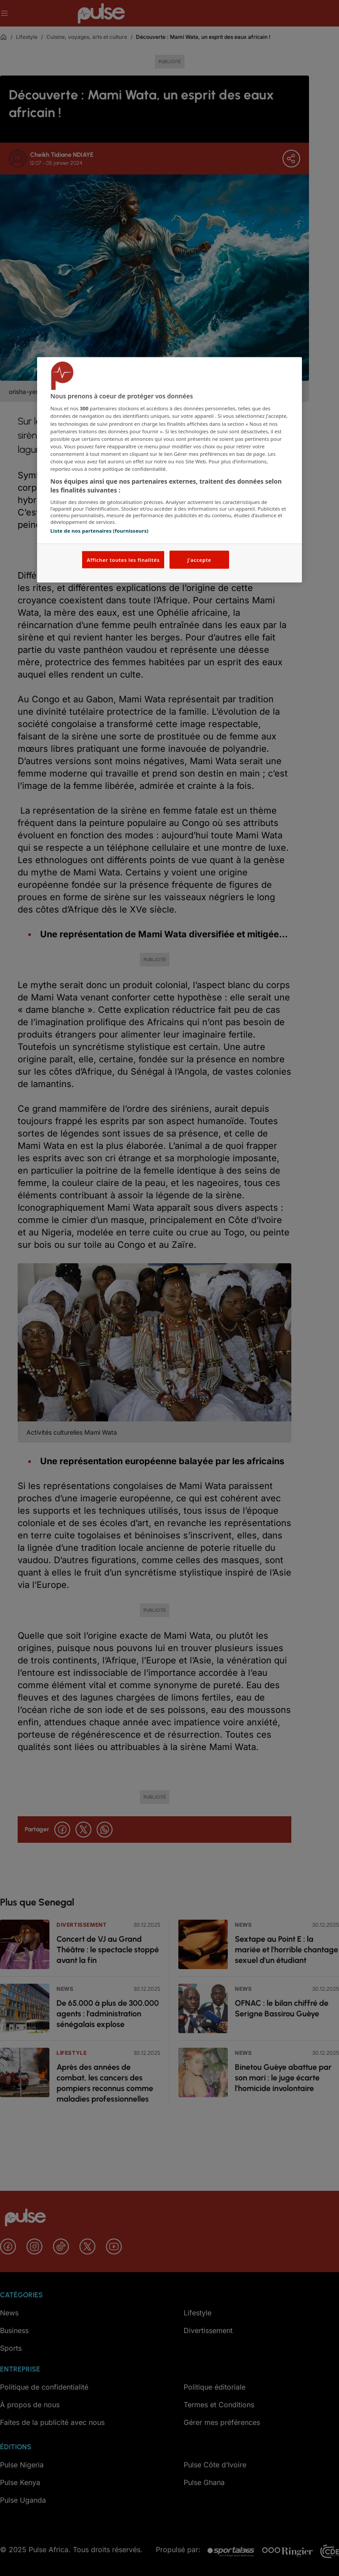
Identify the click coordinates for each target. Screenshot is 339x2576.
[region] (169, 470)
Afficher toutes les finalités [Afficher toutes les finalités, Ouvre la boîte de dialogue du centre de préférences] (123, 559)
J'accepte (199, 559)
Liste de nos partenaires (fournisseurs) (99, 530)
